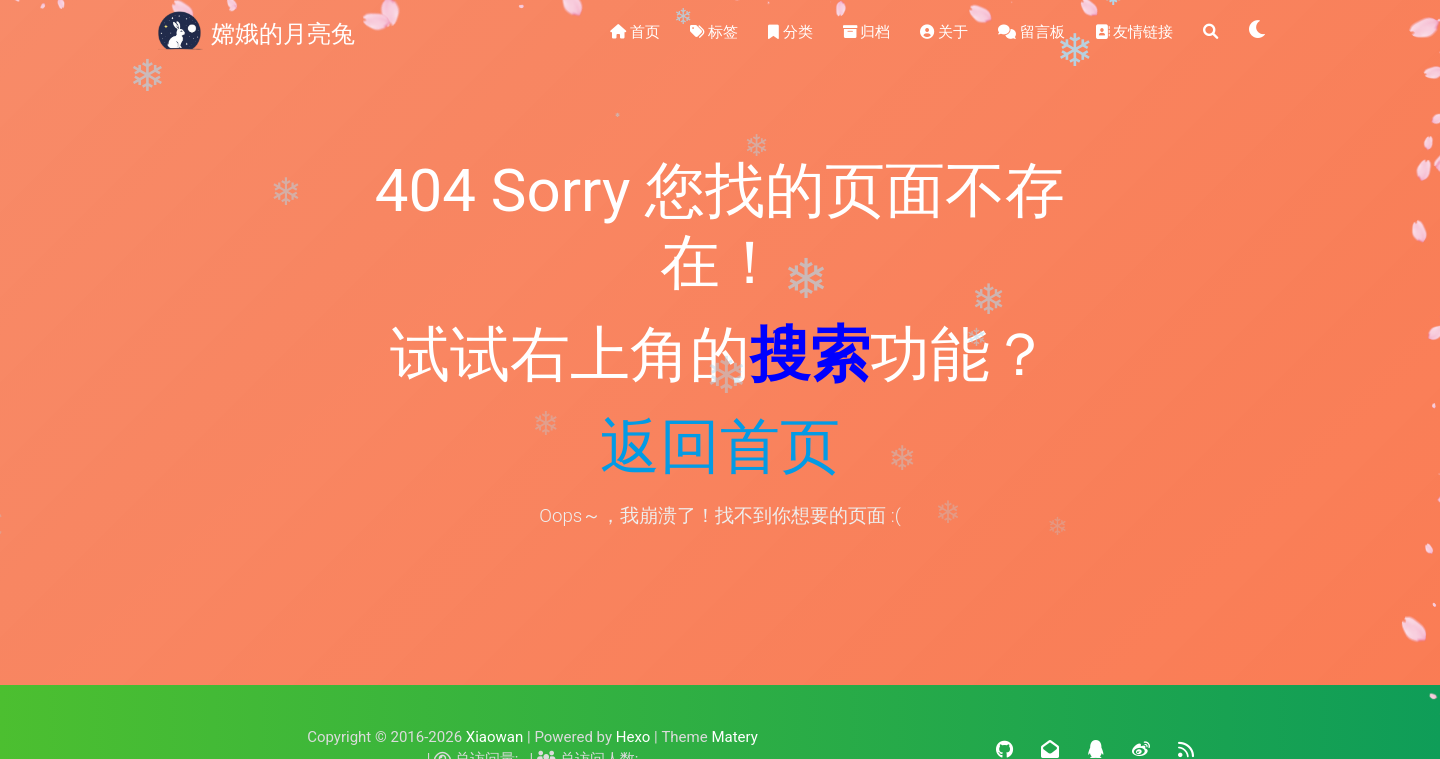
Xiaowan (494, 737)
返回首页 (720, 446)
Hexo (633, 737)
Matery (734, 737)
